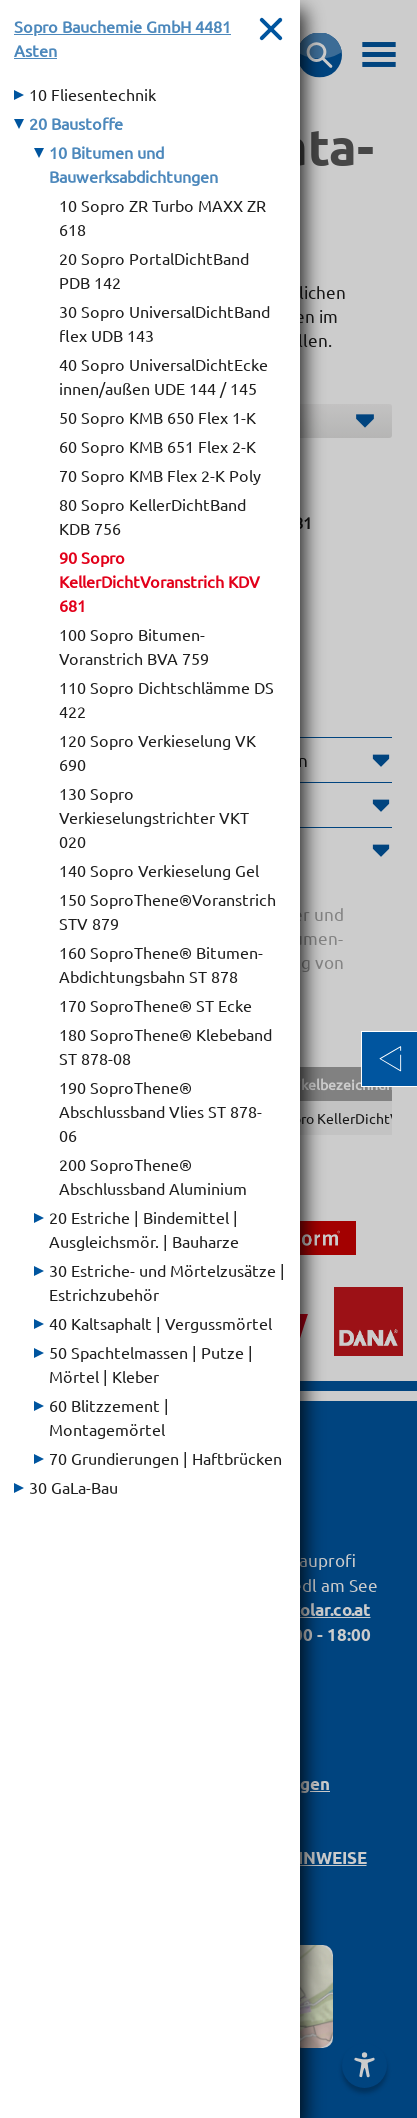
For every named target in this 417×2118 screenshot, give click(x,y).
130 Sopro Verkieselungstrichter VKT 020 (154, 817)
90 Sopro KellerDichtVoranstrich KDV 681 (159, 581)
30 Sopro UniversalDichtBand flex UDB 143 (164, 323)
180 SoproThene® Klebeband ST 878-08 (165, 1046)
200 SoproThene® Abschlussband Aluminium (153, 1176)
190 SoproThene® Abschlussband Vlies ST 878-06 (160, 1111)
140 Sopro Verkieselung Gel (159, 870)
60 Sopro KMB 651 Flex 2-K (157, 446)
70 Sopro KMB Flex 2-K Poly (160, 475)
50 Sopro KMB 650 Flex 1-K (157, 417)
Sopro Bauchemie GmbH (122, 38)
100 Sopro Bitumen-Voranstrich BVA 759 (134, 646)
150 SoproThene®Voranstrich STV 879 (167, 911)
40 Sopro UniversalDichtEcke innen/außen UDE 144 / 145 (163, 376)
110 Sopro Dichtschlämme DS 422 (166, 699)
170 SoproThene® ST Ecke (155, 1005)
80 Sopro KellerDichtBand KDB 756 (152, 516)
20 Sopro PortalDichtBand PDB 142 (154, 270)
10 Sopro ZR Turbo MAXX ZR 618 (162, 217)
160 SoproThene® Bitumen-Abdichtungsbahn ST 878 (161, 964)
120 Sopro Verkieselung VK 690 (157, 752)
